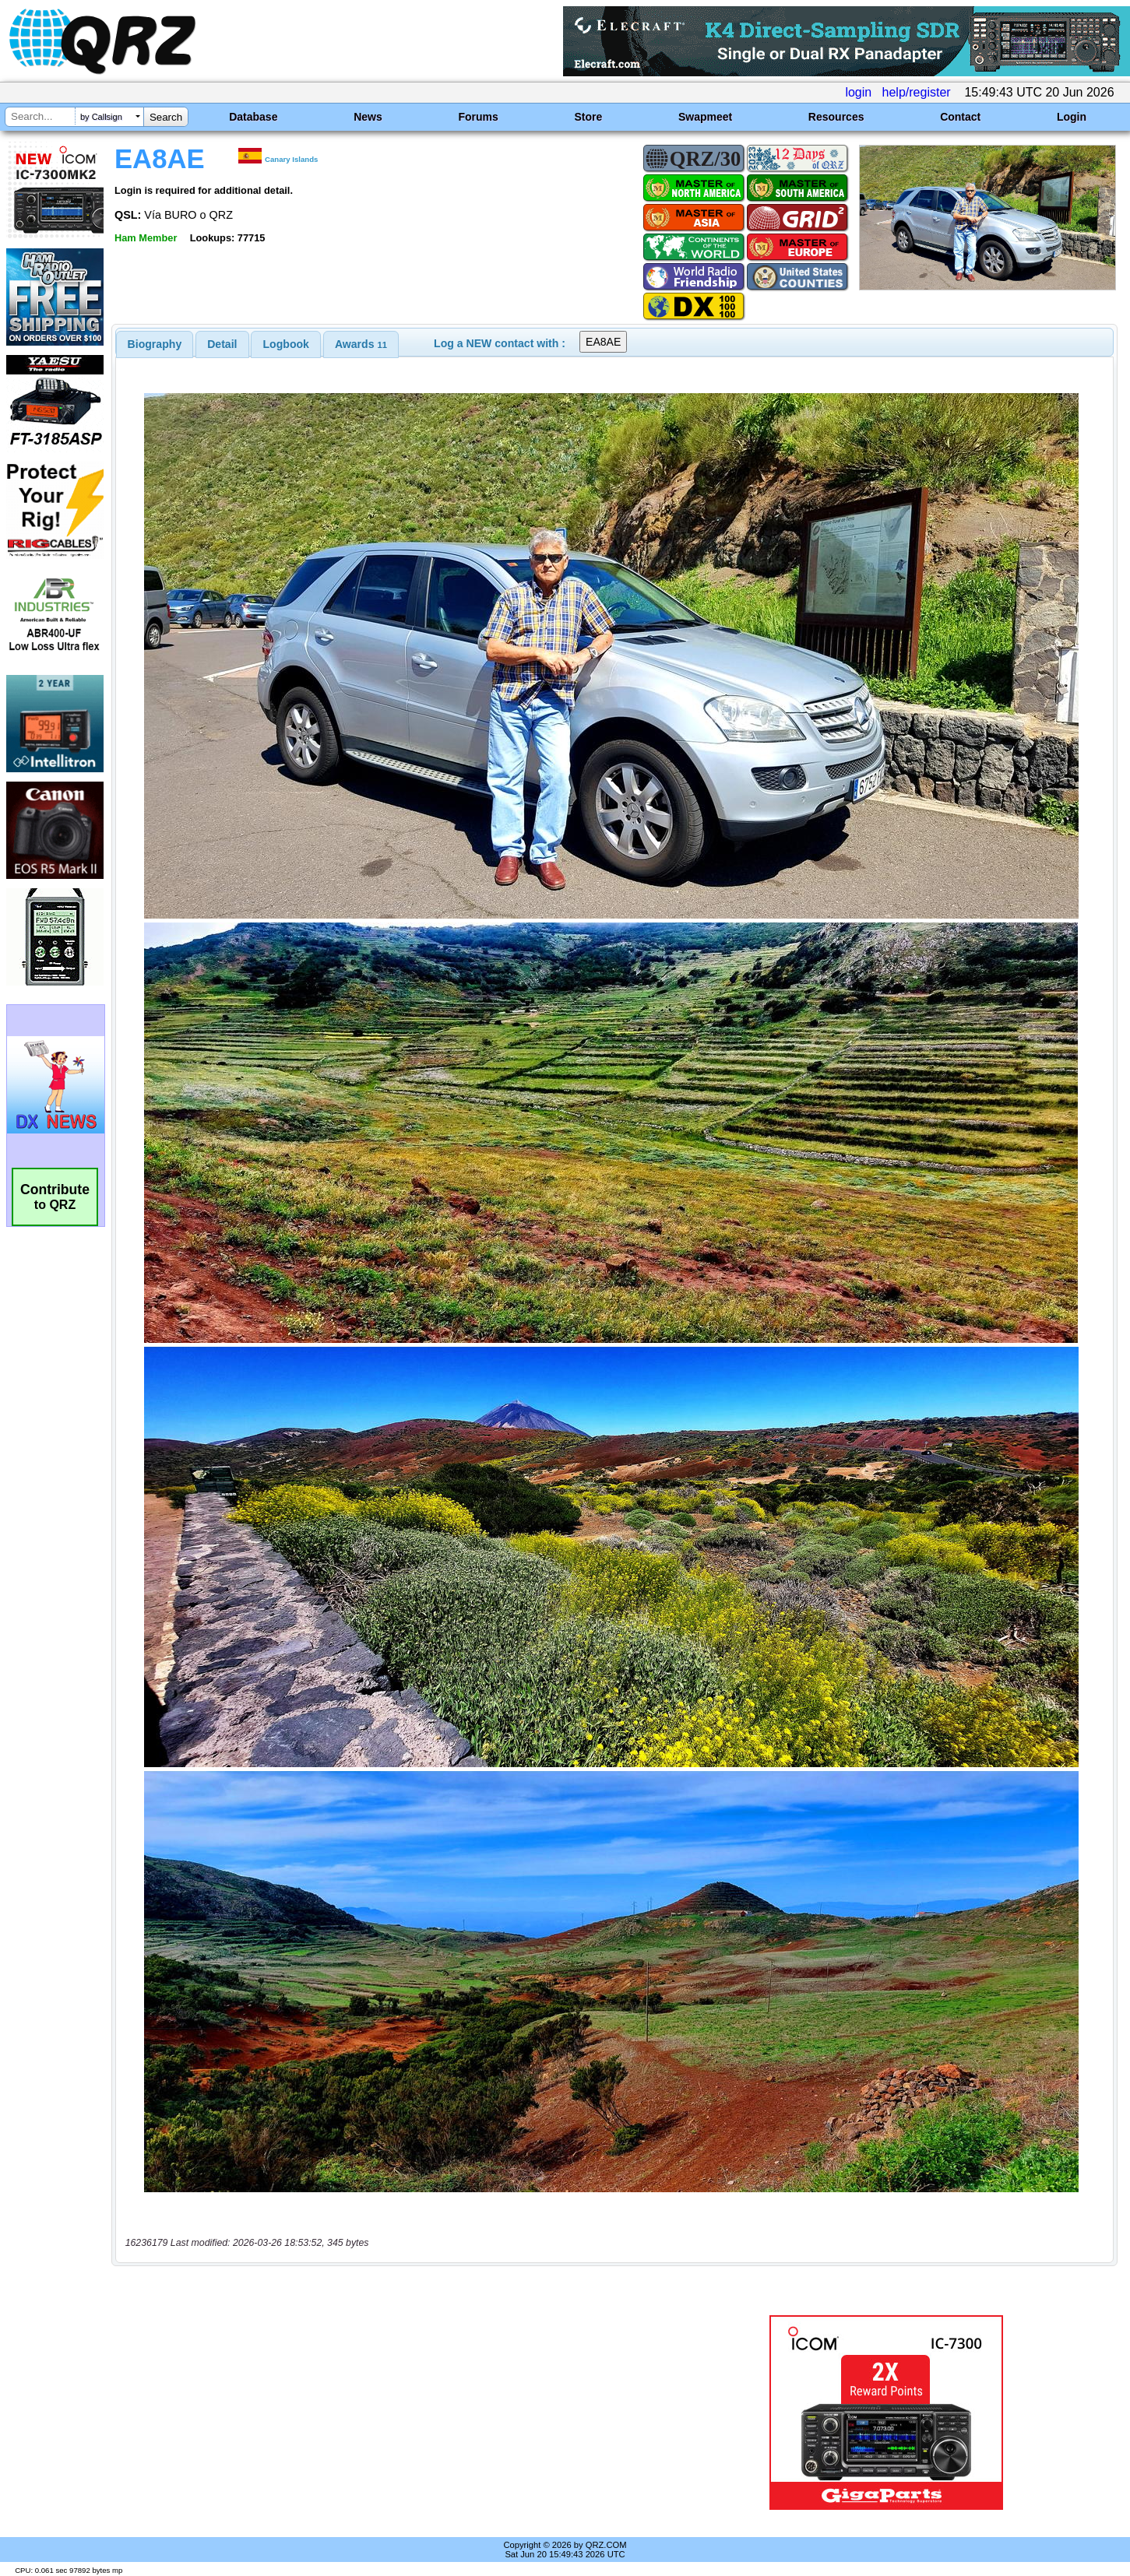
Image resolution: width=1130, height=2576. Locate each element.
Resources (836, 117)
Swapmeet (705, 117)
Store (588, 117)
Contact (960, 117)
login (858, 92)
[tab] (155, 344)
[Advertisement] (395, 2413)
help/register (916, 92)
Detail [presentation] (222, 344)
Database (253, 117)
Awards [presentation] (361, 344)
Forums (478, 117)
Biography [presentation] (155, 344)
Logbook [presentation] (286, 344)
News (368, 117)
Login (1071, 117)
